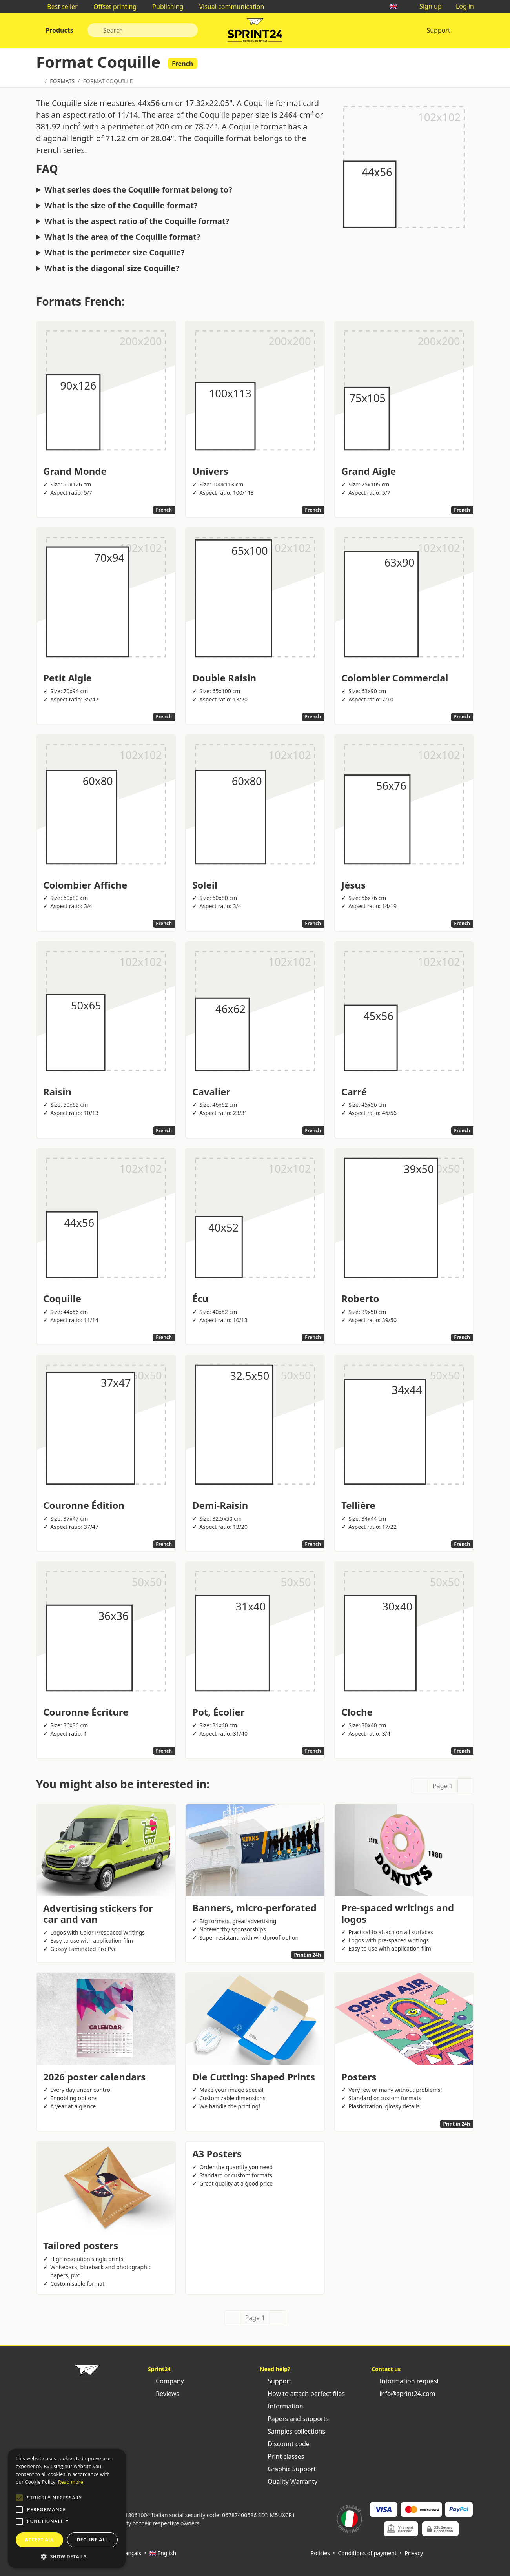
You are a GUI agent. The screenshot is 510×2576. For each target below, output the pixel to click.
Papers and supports (294, 2418)
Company (166, 2381)
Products (58, 30)
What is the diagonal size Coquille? (111, 268)
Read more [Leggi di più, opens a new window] (70, 2482)
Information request (405, 2381)
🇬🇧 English (162, 2553)
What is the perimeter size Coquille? (114, 252)
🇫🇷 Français (126, 2553)
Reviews (163, 2393)
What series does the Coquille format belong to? (138, 190)
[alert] (67, 2508)
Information (281, 2406)
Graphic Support (288, 2469)
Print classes (282, 2456)
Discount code (285, 2443)
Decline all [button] (92, 2539)
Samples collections (292, 2431)
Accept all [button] (39, 2539)
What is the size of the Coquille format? (120, 205)
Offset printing (111, 6)
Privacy (414, 2553)
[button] (19, 2498)
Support (438, 30)
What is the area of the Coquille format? (122, 237)
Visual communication (227, 6)
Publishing (163, 6)
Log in (461, 6)
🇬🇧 (397, 6)
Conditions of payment (367, 2553)
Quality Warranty (288, 2481)
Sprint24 (255, 32)
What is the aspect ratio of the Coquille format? (136, 221)
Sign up (427, 6)
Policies (320, 2553)
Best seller (58, 6)
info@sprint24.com (403, 2393)
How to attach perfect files (302, 2393)
